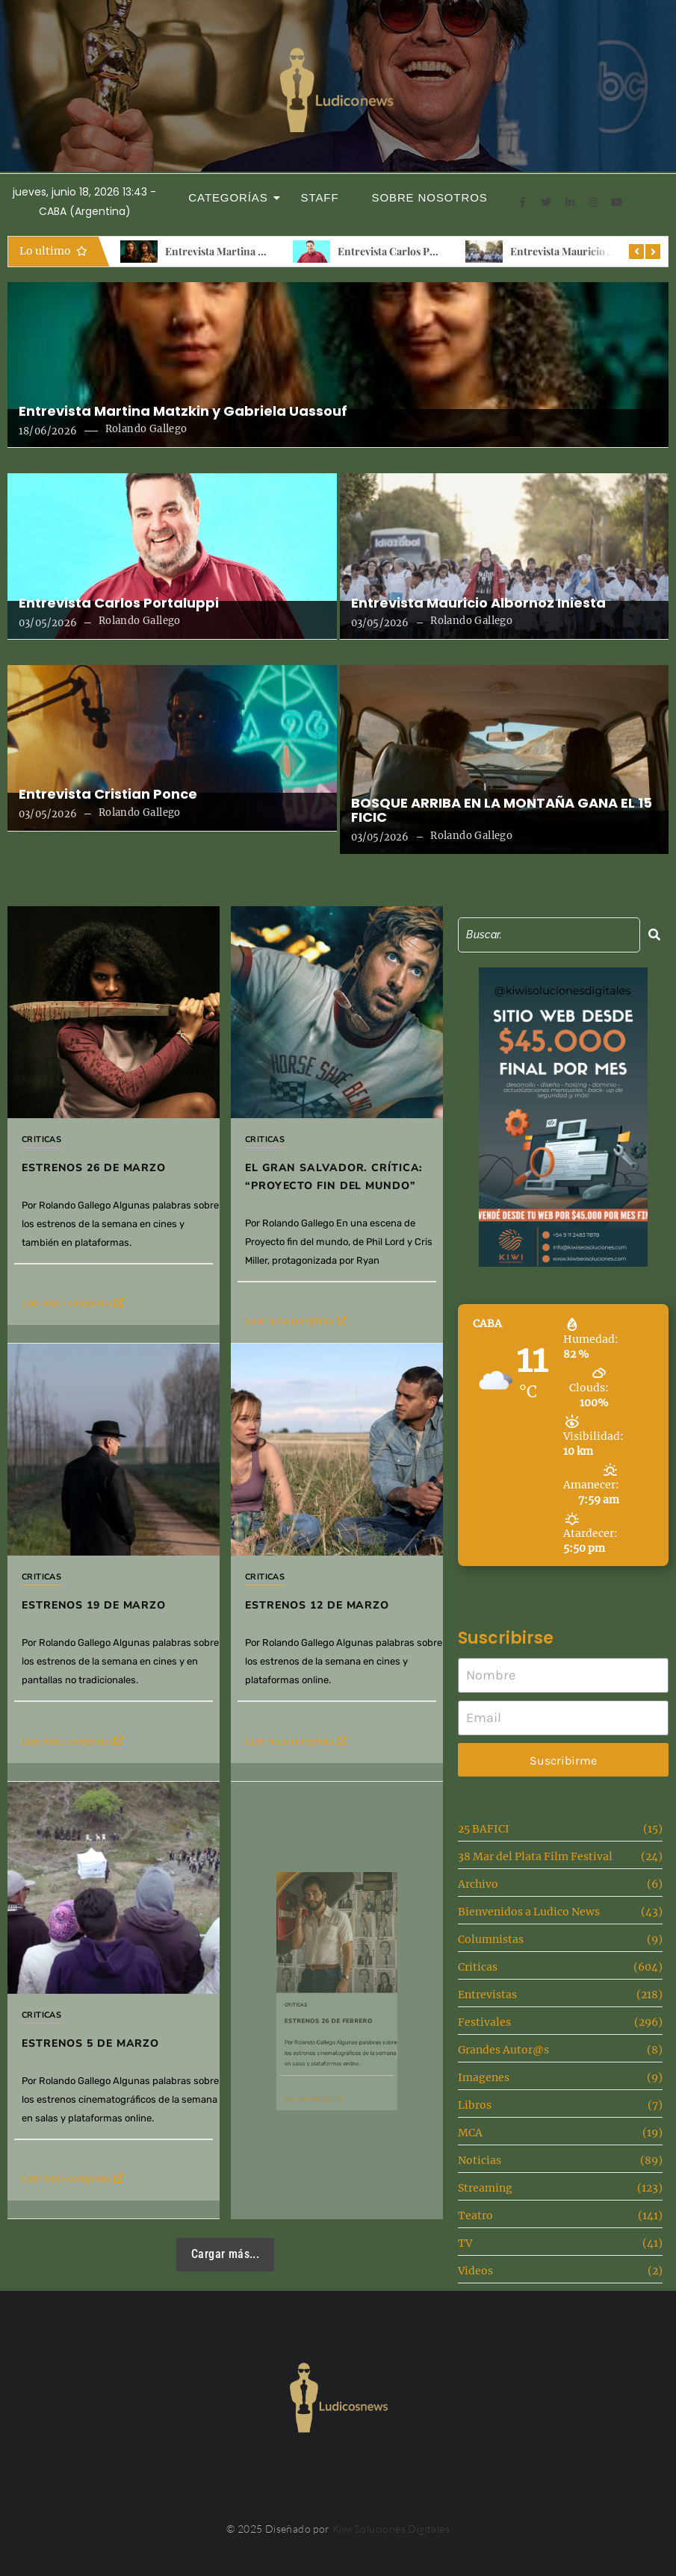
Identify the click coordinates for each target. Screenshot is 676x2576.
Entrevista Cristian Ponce (108, 794)
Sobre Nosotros (430, 197)
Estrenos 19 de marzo (107, 1570)
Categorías (232, 197)
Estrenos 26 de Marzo (94, 1168)
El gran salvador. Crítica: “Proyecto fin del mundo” (334, 1177)
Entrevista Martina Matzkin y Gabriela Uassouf (183, 411)
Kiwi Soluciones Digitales (391, 2528)
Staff (320, 197)
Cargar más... (225, 2254)
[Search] (549, 934)
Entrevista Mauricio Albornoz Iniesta (478, 603)
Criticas (41, 1139)
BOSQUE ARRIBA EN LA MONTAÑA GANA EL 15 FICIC (501, 811)
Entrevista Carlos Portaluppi (406, 251)
